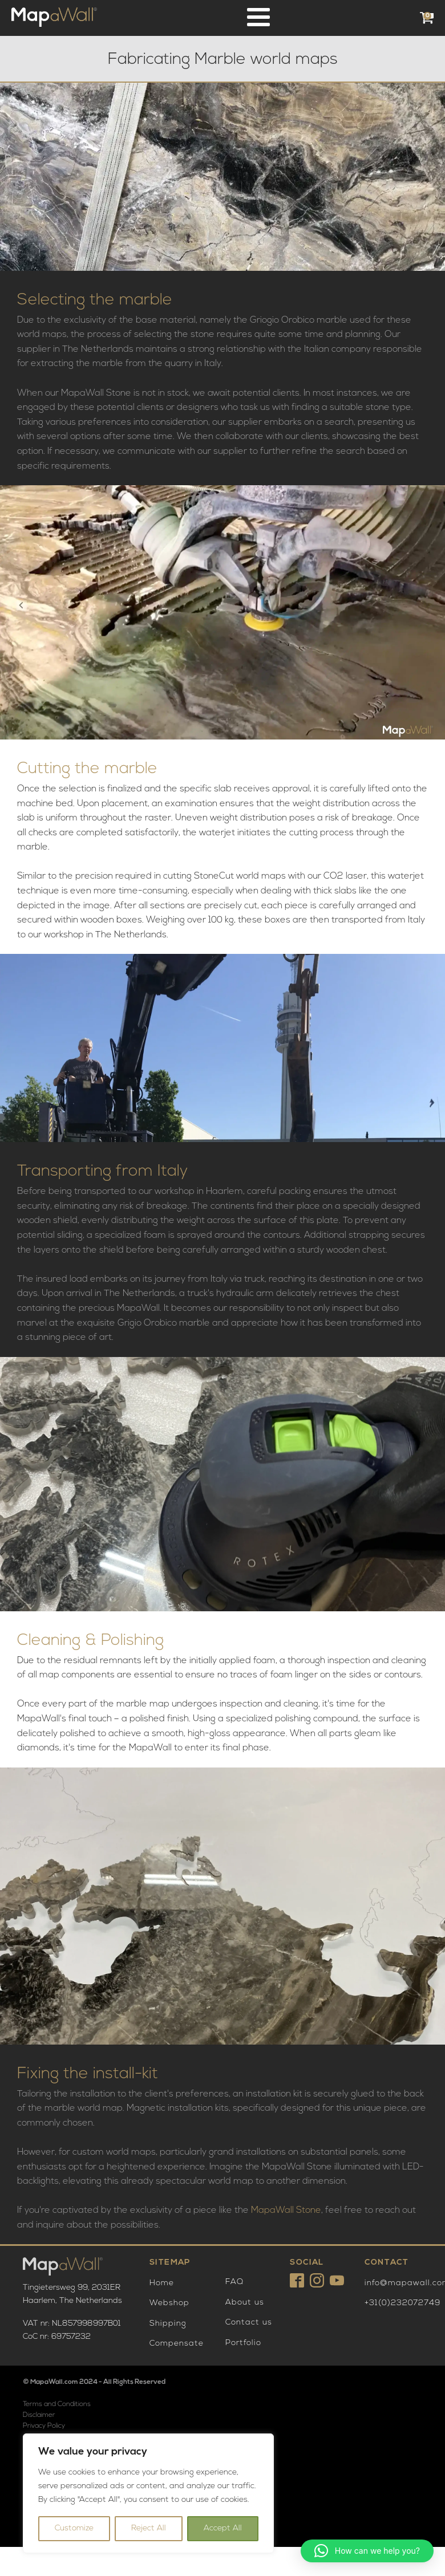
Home (161, 2283)
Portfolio (243, 2343)
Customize (74, 2528)
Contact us (248, 2322)
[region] (148, 2493)
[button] (367, 2551)
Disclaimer (39, 2415)
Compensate (176, 2343)
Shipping (168, 2323)
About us (244, 2302)
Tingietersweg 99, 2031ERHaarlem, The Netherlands (72, 2294)
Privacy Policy (44, 2426)
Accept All (223, 2528)
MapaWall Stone (286, 2210)
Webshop (169, 2303)
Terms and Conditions (57, 2404)
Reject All (148, 2528)
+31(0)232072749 (402, 2303)
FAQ (234, 2282)
